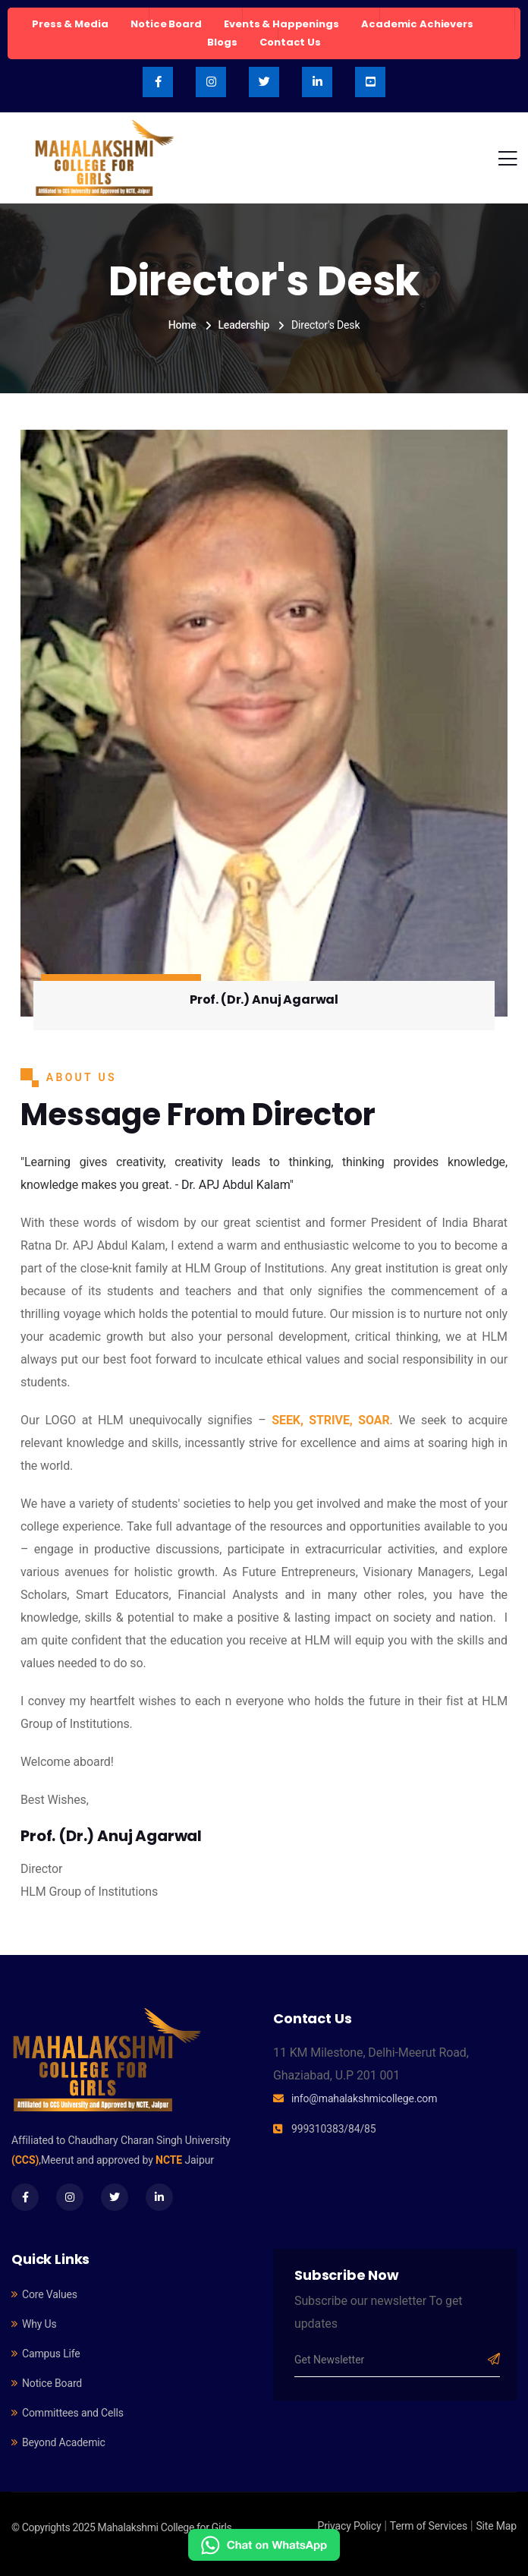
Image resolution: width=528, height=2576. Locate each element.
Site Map (496, 2526)
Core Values (49, 2294)
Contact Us (289, 42)
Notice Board (165, 24)
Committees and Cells (73, 2413)
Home (182, 325)
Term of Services (428, 2526)
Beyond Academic (63, 2442)
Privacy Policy (350, 2526)
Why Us (39, 2324)
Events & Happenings (281, 24)
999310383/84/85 (333, 2129)
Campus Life (51, 2353)
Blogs (222, 42)
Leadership (243, 325)
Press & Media (70, 24)
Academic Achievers (417, 24)
